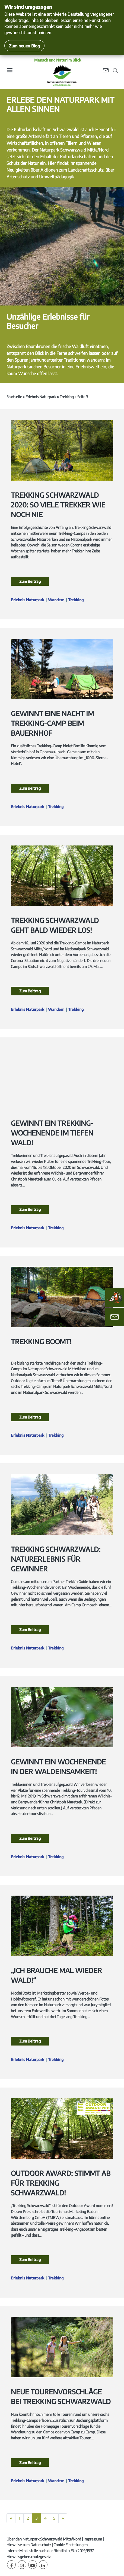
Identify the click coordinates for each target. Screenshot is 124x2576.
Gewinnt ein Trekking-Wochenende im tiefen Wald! (52, 1133)
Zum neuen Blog (24, 45)
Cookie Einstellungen (70, 2544)
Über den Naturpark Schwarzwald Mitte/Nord (44, 2539)
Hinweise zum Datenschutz (29, 2544)
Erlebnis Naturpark (41, 396)
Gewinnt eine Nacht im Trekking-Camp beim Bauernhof (52, 723)
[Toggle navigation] (9, 72)
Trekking (67, 396)
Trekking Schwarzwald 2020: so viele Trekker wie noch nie (58, 505)
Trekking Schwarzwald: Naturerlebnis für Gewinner (55, 1559)
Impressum (93, 2539)
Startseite (14, 396)
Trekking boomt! (41, 1341)
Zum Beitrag (30, 581)
